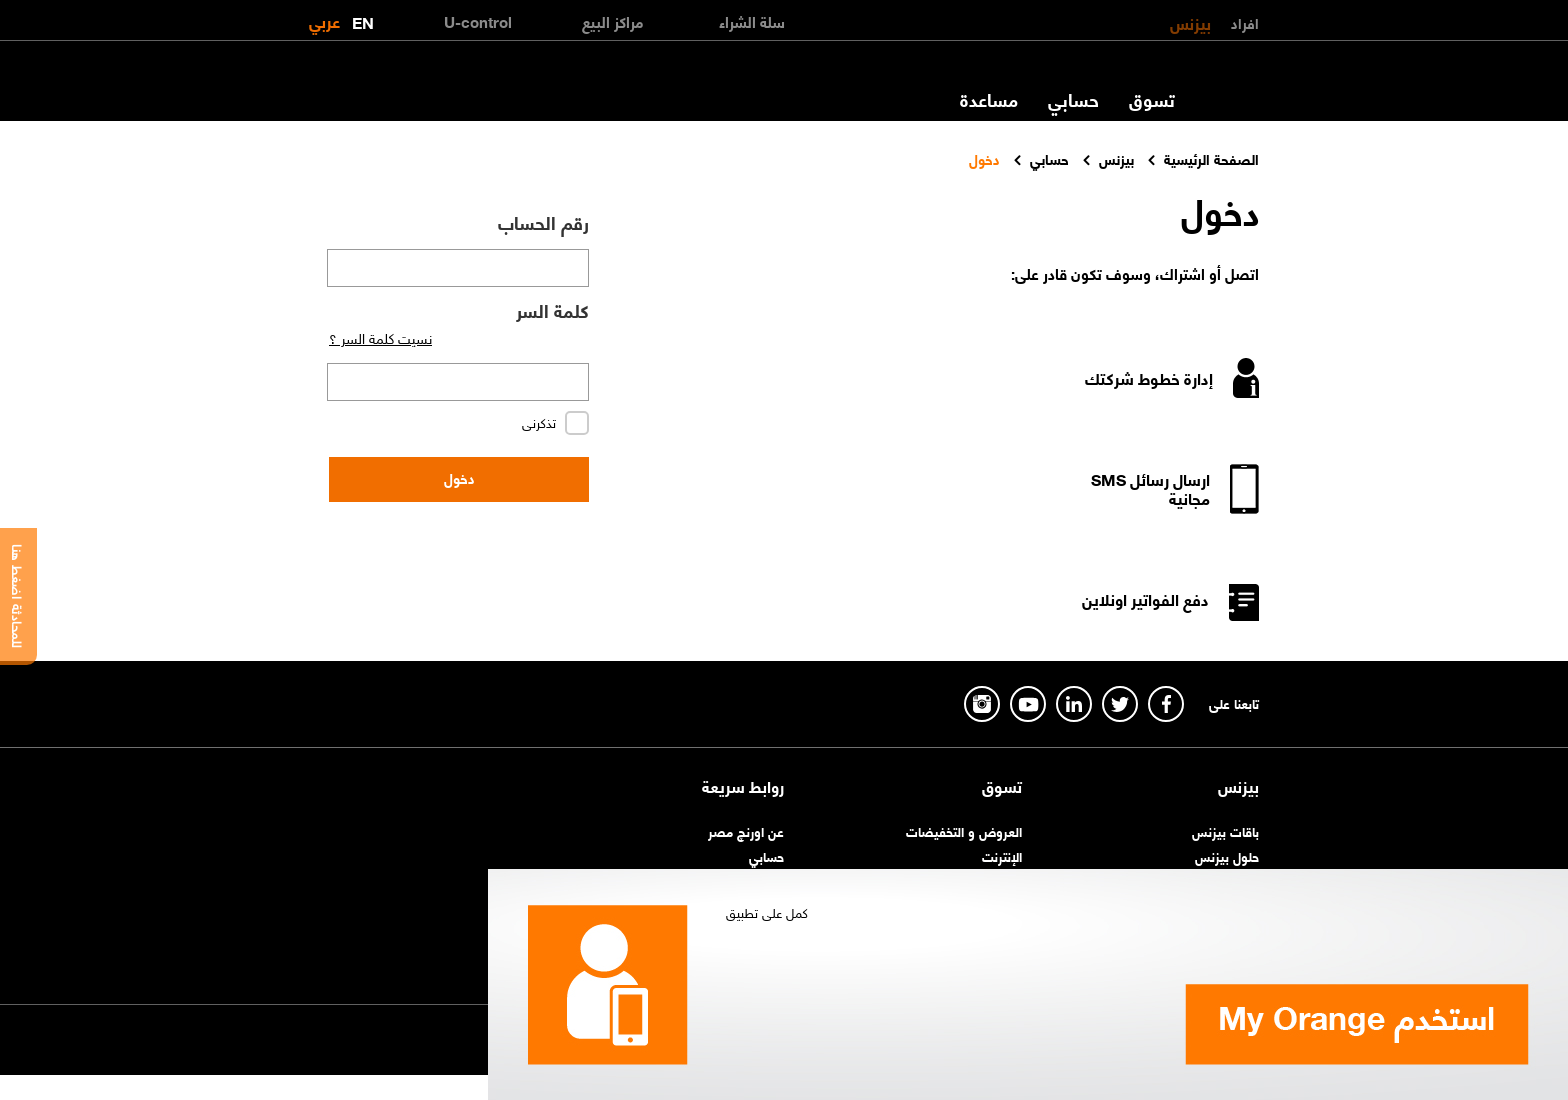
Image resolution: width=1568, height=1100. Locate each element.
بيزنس (1190, 22)
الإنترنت (1002, 855)
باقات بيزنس (1225, 830)
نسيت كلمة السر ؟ (380, 337)
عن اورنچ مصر (746, 830)
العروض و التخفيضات (964, 830)
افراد (1245, 22)
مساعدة (989, 99)
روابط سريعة (743, 786)
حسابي (1073, 99)
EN (363, 18)
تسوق (1152, 99)
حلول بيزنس (1227, 855)
